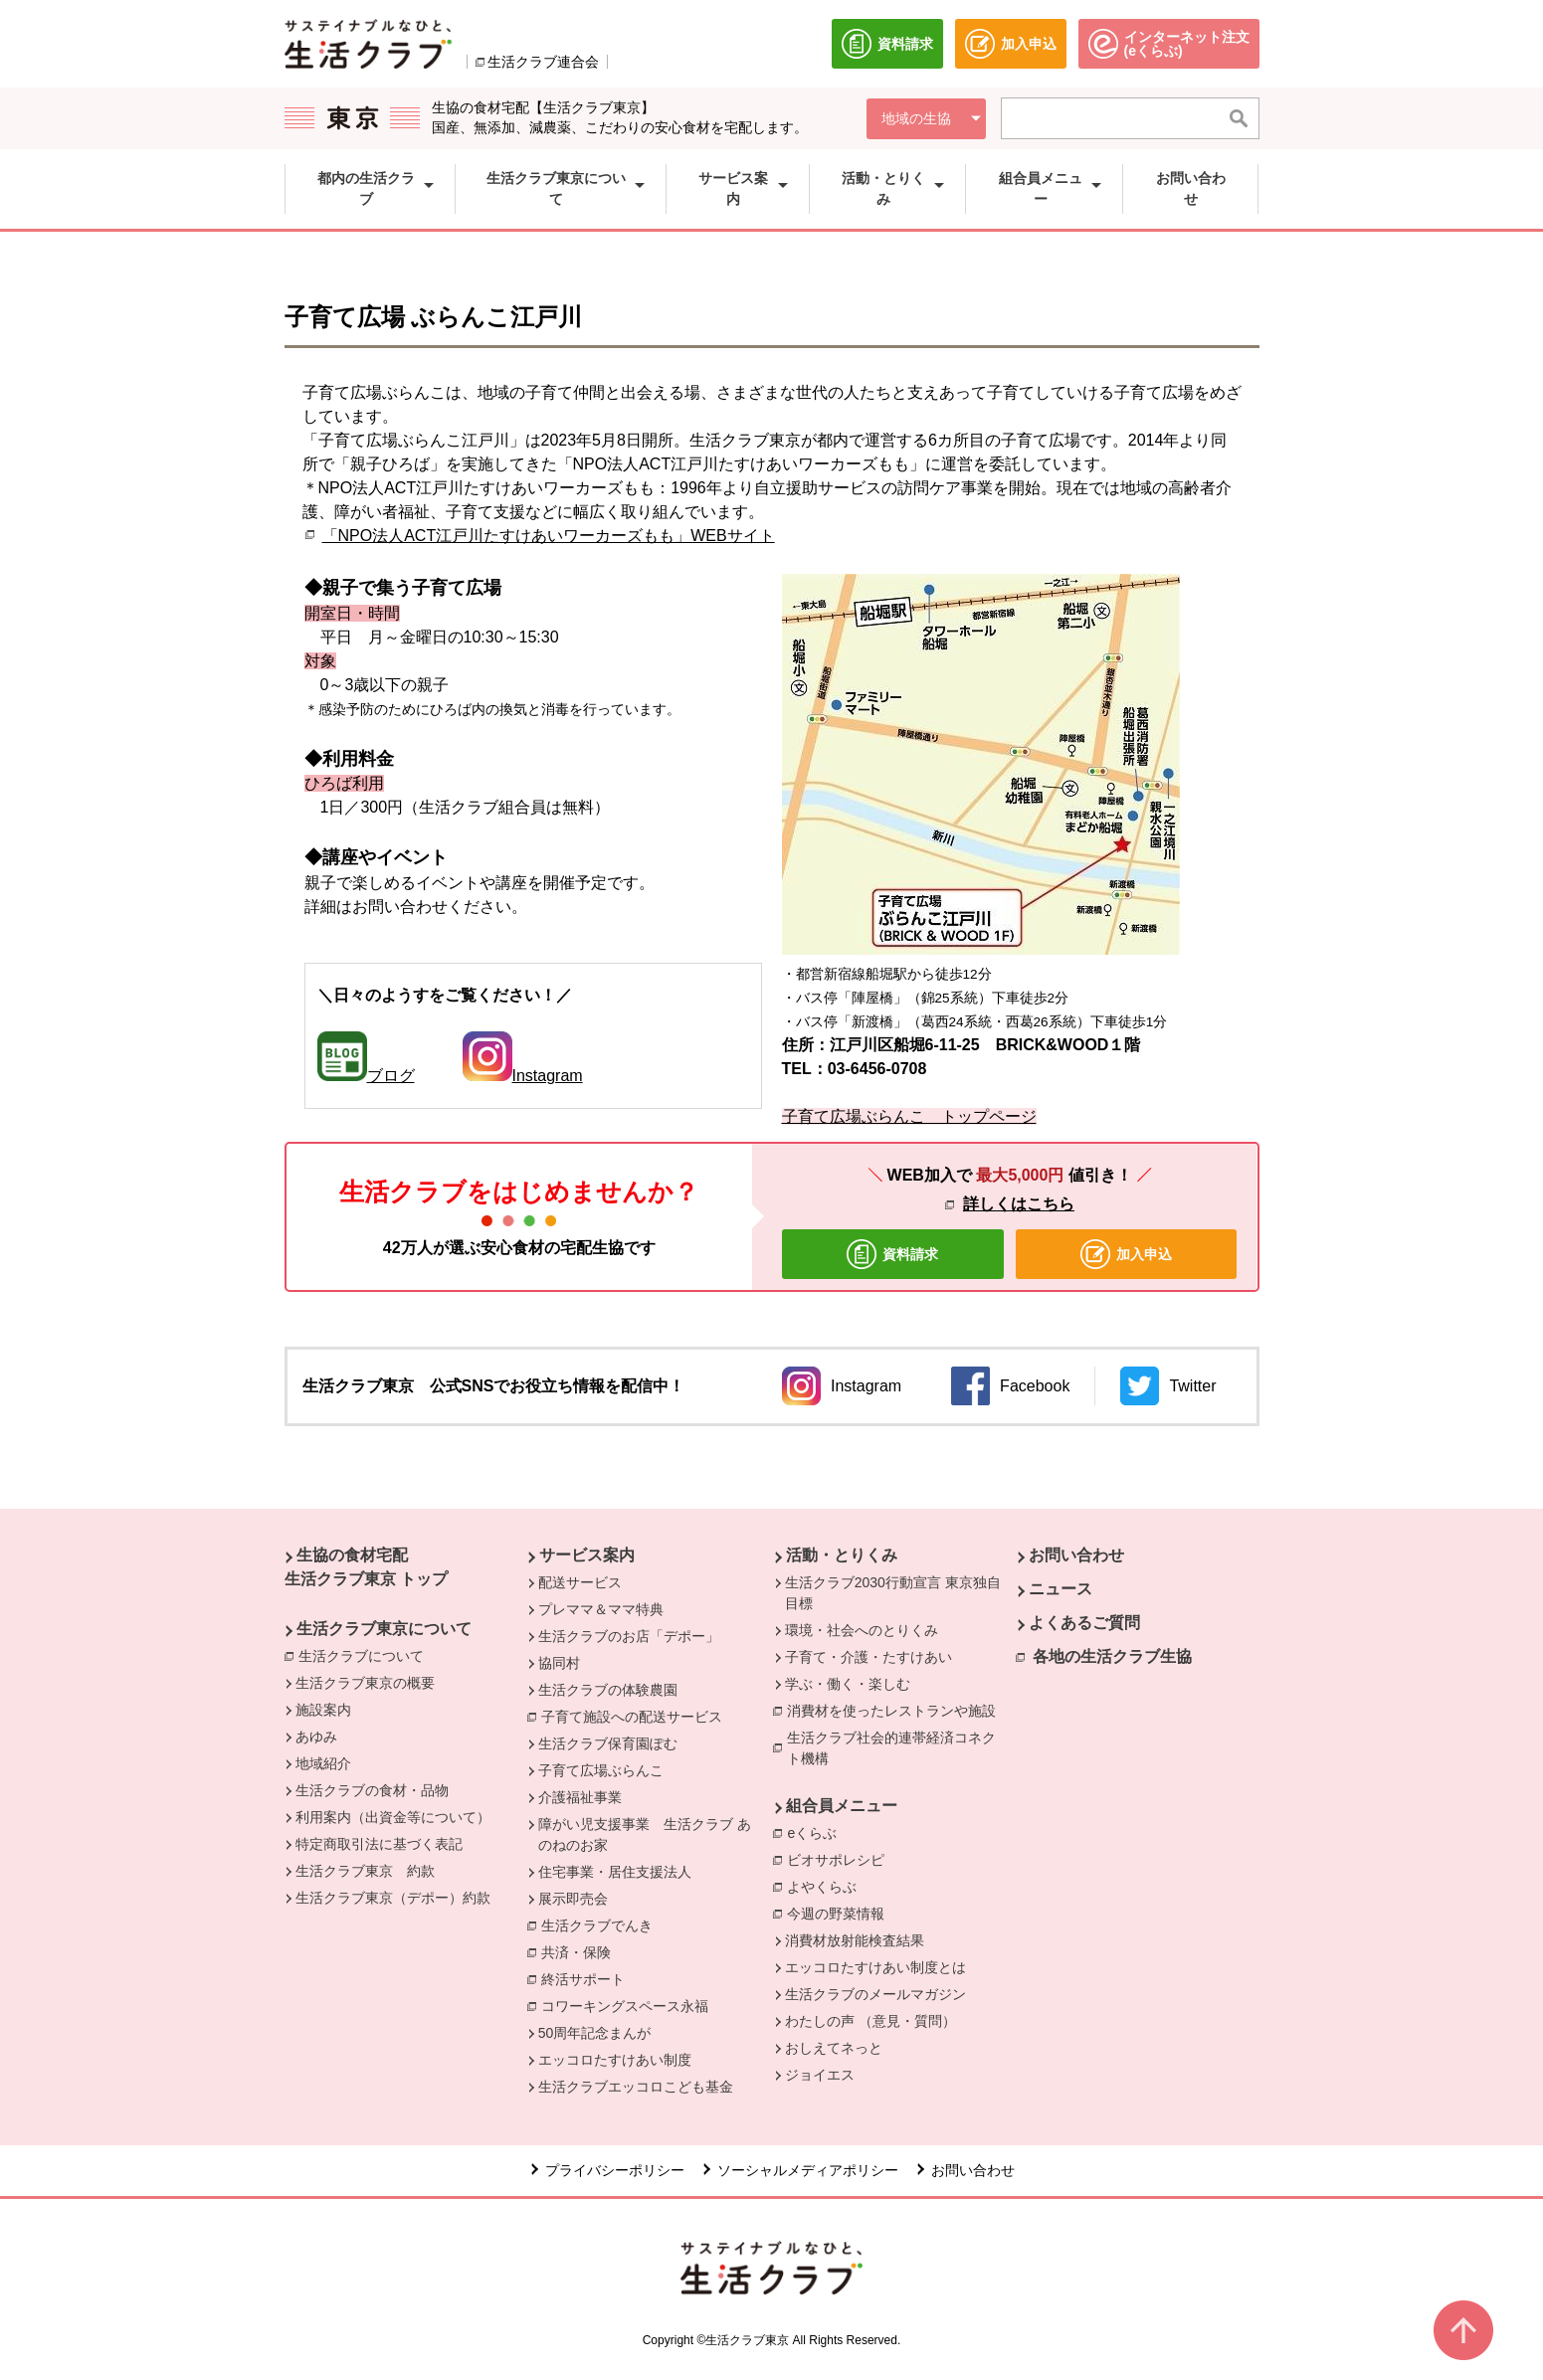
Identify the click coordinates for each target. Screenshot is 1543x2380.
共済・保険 (581, 1951)
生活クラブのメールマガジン (875, 1994)
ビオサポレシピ (840, 1859)
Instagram (523, 1075)
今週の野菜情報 (835, 1914)
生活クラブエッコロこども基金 (635, 2087)
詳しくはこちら (1018, 1203)
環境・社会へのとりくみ (861, 1630)
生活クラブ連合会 (543, 62)
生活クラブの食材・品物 (372, 1790)
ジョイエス (820, 2075)
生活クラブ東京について (384, 1628)
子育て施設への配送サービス (636, 1716)
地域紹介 (323, 1763)
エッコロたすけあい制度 (614, 2060)
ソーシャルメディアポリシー (807, 2170)
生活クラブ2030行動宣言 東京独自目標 (893, 1592)
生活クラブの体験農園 (607, 1690)
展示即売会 (573, 1899)
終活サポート (588, 1978)
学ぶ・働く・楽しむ (847, 1684)
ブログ (391, 1075)
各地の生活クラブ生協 (1112, 1656)
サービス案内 (587, 1555)
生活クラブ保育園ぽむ (607, 1743)
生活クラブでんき (602, 1924)
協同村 (559, 1663)
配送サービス (580, 1582)
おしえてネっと (833, 2048)
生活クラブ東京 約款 (365, 1871)
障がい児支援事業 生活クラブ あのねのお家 (644, 1834)
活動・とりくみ (841, 1555)
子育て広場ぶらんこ (601, 1770)
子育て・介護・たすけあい (868, 1657)
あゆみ (316, 1736)
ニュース (1060, 1588)
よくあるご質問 (1084, 1622)
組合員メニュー (841, 1805)
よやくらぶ (827, 1886)
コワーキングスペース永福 (629, 2005)
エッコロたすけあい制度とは (875, 1967)
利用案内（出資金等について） (392, 1817)
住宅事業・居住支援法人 (614, 1872)
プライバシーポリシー (614, 2170)
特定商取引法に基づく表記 (379, 1844)
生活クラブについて (366, 1655)
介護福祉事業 (580, 1797)
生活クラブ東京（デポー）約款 (392, 1898)
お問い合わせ (1076, 1555)
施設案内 (323, 1710)
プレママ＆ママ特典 (601, 1609)
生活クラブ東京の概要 (365, 1683)
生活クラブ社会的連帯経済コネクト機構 (898, 1748)
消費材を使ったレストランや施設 (896, 1710)
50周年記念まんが (595, 2033)
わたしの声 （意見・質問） (870, 2021)
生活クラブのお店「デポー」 (628, 1636)
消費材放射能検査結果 (854, 1940)
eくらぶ (817, 1832)
